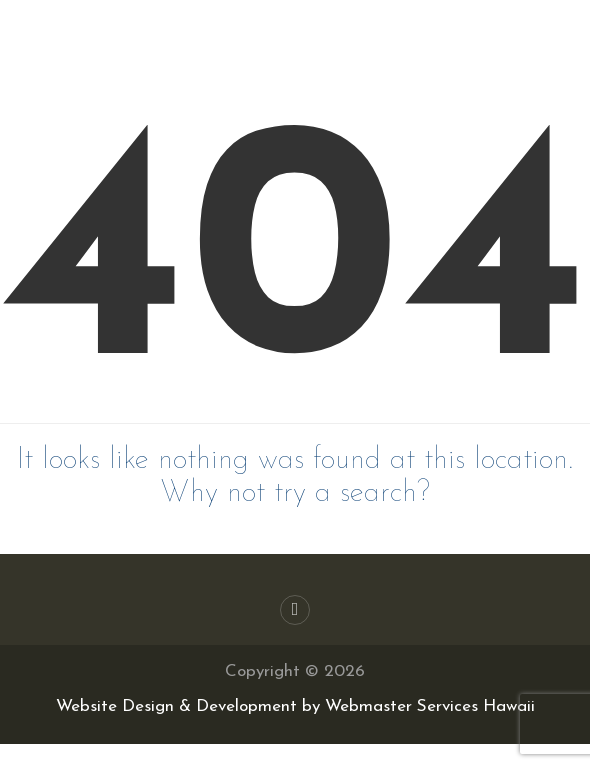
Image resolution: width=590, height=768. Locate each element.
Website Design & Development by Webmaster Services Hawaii (295, 706)
